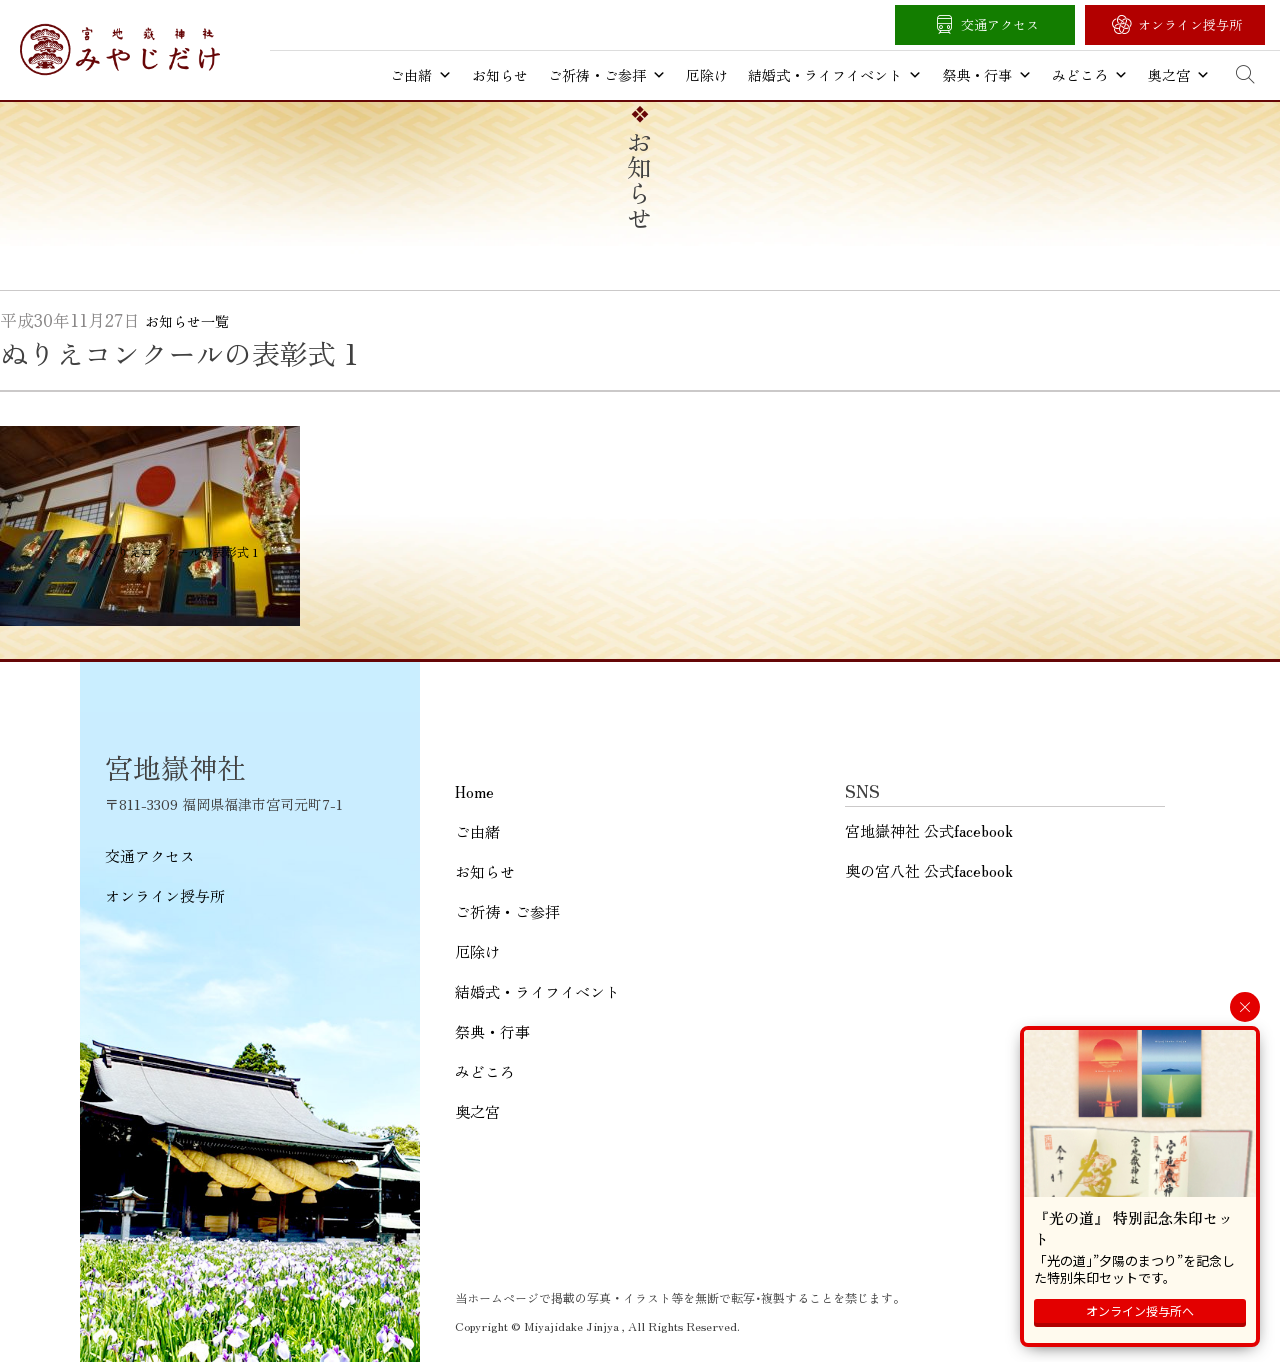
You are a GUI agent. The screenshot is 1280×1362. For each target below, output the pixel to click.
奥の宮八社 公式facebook (929, 870)
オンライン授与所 (1190, 24)
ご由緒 (421, 75)
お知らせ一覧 (187, 321)
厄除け (707, 75)
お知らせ (500, 75)
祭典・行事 (987, 75)
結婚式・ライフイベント (835, 75)
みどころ (1090, 75)
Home (474, 791)
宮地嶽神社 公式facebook (929, 830)
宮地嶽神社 (120, 49)
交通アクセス (1000, 24)
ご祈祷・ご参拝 (607, 75)
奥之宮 (1179, 75)
